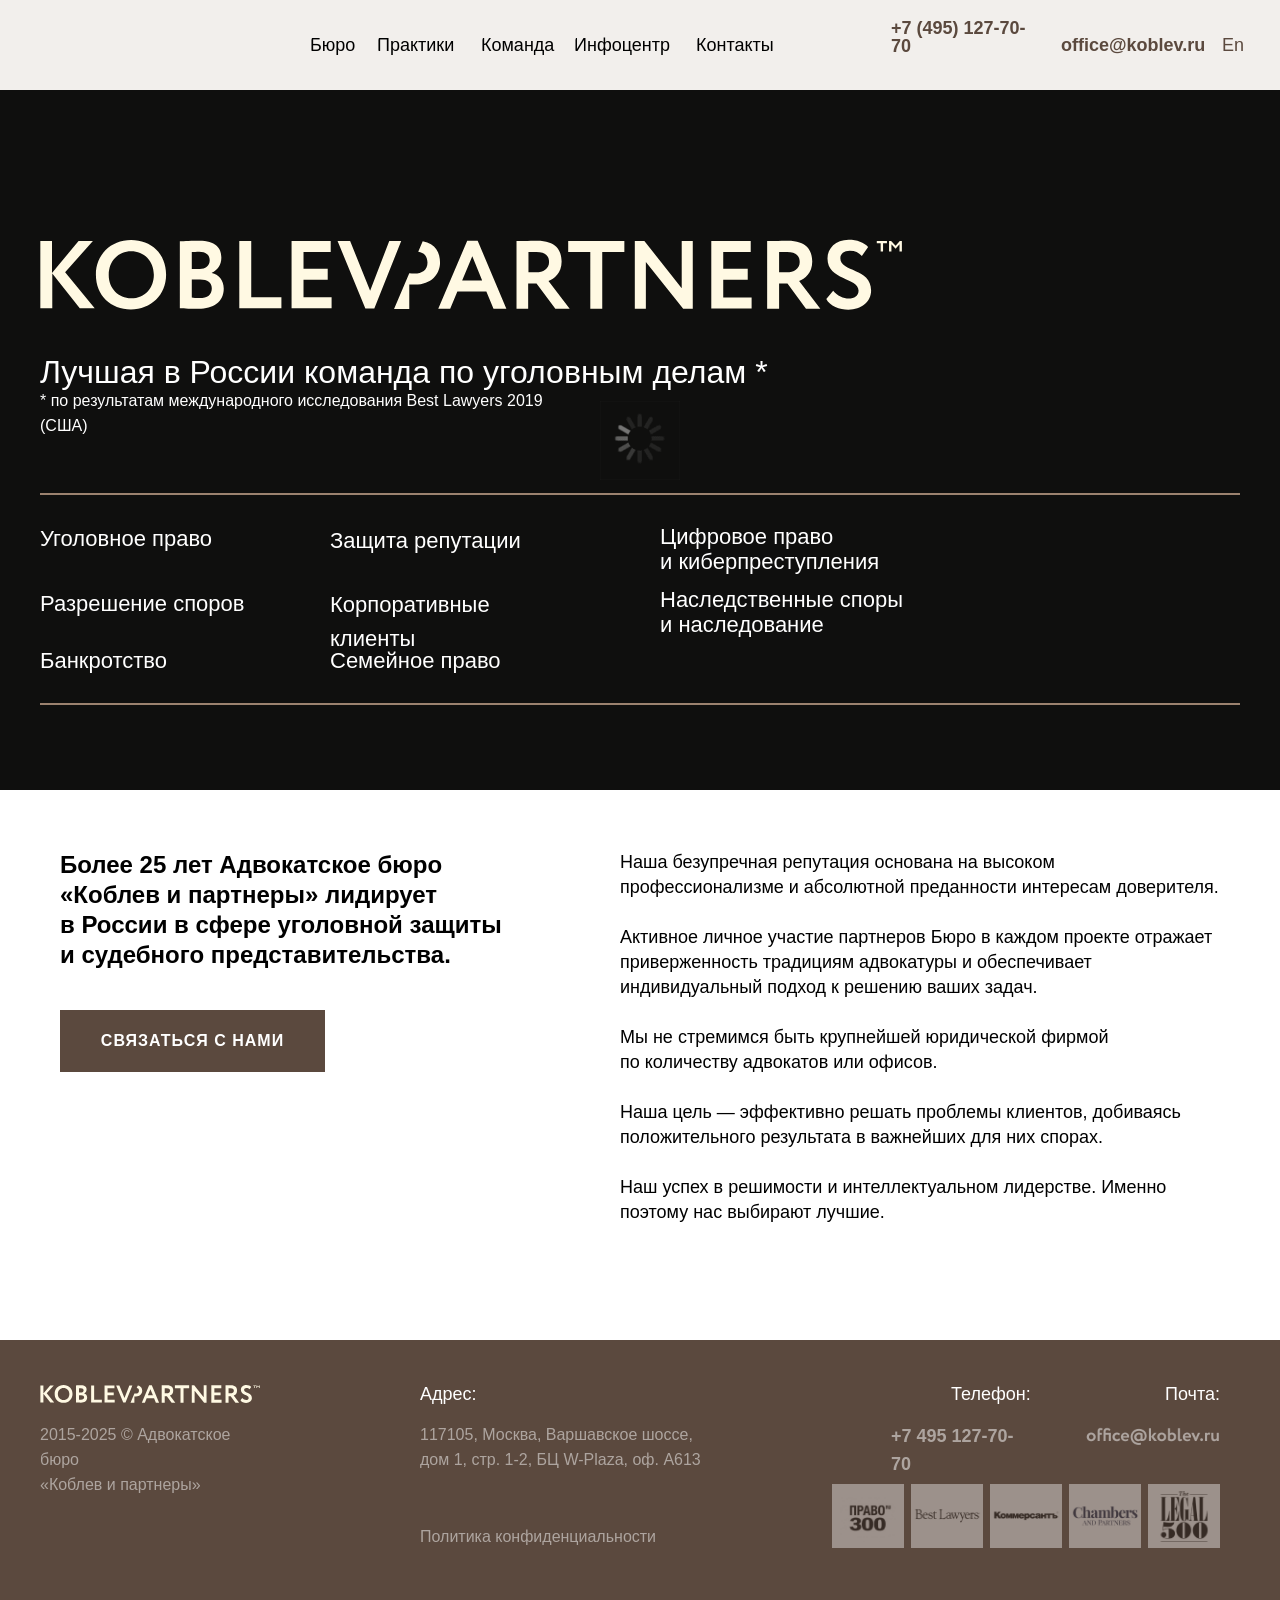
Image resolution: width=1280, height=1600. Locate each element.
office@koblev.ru (1133, 45)
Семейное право (415, 660)
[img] (142, 50)
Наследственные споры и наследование (781, 612)
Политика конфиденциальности (538, 1536)
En (1233, 45)
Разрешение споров (142, 603)
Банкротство (103, 660)
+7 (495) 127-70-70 (958, 37)
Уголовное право (126, 538)
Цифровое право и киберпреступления (769, 549)
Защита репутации (425, 540)
